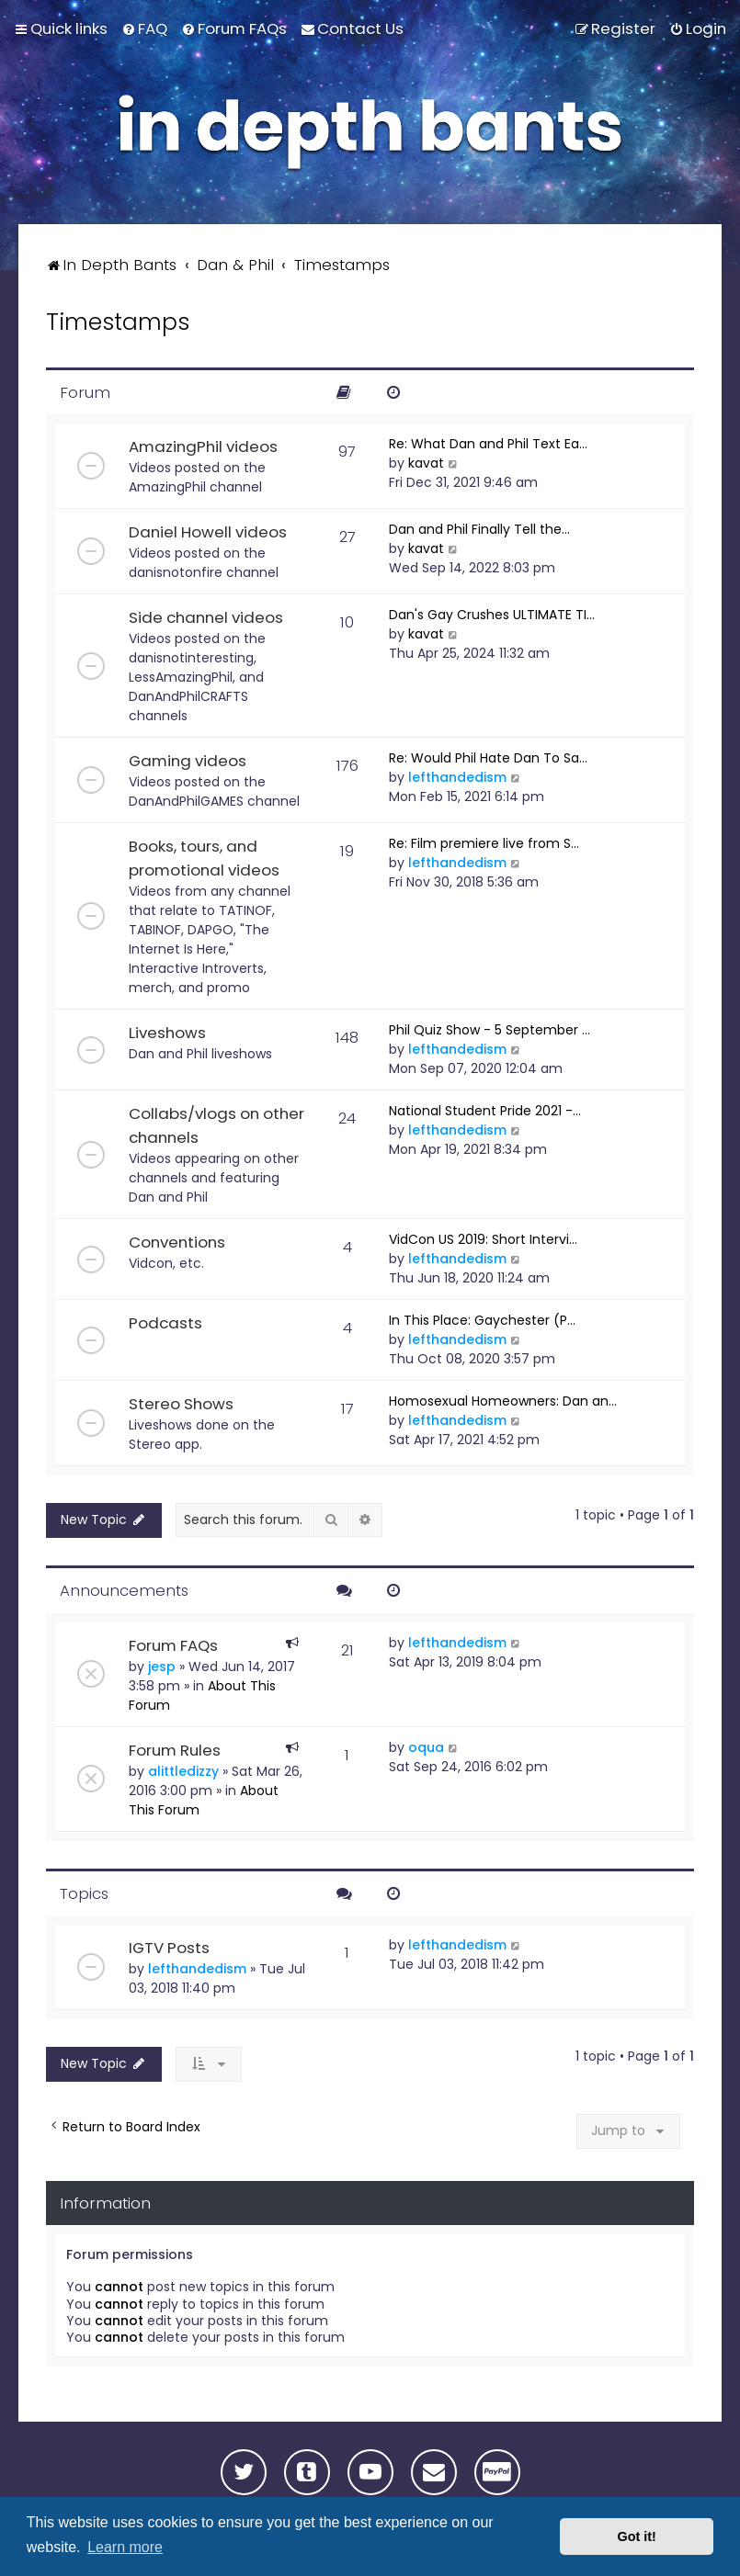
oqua (426, 1747)
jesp (162, 1666)
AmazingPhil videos (203, 446)
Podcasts (165, 1323)
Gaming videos (187, 761)
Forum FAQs (173, 1645)
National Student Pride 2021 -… (485, 1111)
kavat (426, 463)
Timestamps (117, 322)
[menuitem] (144, 28)
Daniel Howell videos (208, 532)
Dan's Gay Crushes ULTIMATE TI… (492, 614)
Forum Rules (175, 1750)
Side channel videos (206, 617)
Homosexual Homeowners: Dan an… (503, 1401)
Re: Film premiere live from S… (484, 843)
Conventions (177, 1242)
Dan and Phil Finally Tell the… (479, 529)
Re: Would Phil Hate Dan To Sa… (488, 758)
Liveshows (167, 1033)
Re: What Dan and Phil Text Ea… (488, 444)
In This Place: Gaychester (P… (482, 1320)
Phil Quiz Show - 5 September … (489, 1030)
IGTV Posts (169, 1948)
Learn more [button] (125, 2547)
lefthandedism (457, 777)
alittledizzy (183, 1771)
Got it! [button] (637, 2536)
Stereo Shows (181, 1404)
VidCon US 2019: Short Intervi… (483, 1239)
